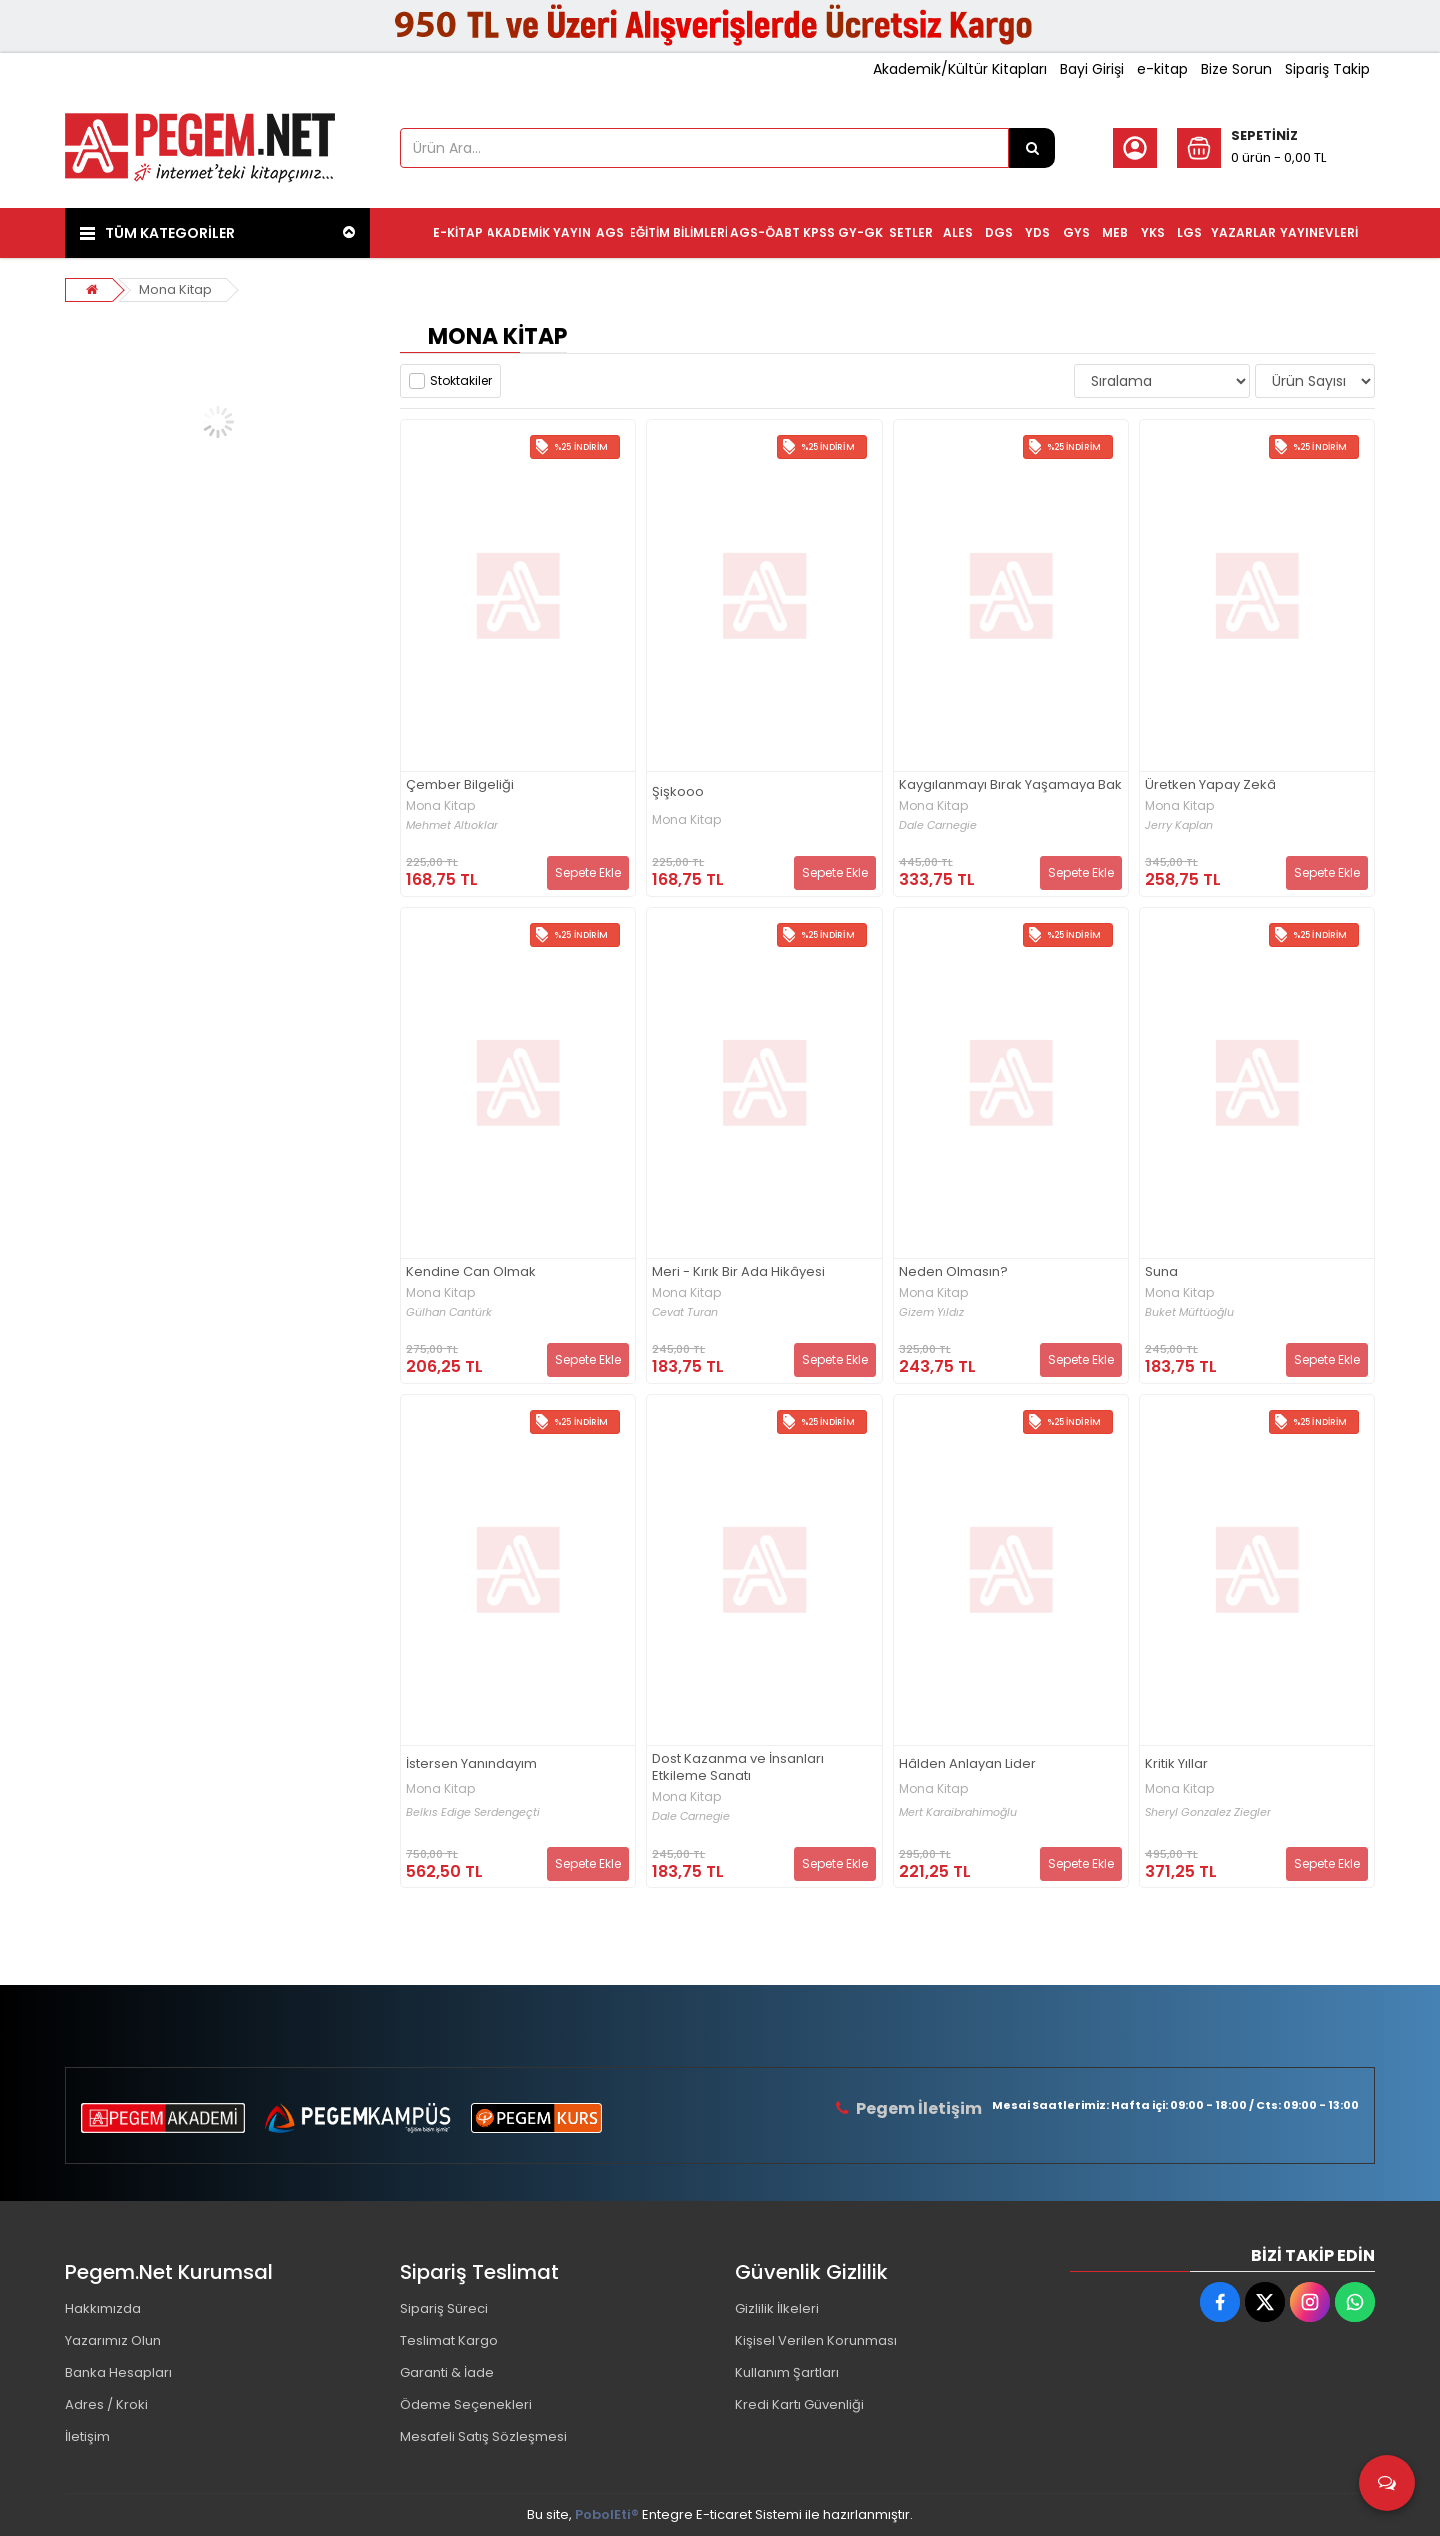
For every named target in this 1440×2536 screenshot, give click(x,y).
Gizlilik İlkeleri (777, 2308)
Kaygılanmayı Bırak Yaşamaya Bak (1010, 785)
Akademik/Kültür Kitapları (960, 69)
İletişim (87, 2436)
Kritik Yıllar (1176, 1764)
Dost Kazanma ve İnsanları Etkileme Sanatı (738, 1768)
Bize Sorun (1236, 69)
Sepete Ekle (588, 872)
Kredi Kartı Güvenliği (799, 2404)
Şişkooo (678, 792)
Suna (1161, 1272)
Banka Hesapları (118, 2372)
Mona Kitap (175, 289)
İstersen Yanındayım (471, 1764)
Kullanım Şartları (787, 2372)
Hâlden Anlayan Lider (967, 1764)
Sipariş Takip (1327, 69)
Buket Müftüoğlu (1189, 1312)
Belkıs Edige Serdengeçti (473, 1812)
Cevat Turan (685, 1312)
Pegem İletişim (919, 2108)
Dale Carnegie (938, 825)
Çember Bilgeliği (460, 785)
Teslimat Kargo (449, 2340)
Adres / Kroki (106, 2404)
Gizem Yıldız (931, 1312)
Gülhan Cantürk (449, 1312)
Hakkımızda (103, 2308)
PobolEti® (607, 2514)
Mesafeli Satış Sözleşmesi (483, 2436)
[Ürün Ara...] (1032, 148)
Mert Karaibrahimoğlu (958, 1812)
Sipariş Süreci (444, 2308)
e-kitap (1162, 69)
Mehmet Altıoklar (452, 825)
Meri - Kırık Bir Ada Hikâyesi (738, 1272)
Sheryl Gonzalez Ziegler (1208, 1812)
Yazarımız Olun (113, 2340)
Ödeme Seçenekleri (466, 2404)
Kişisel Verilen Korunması (816, 2340)
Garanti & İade (447, 2372)
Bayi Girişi (1092, 69)
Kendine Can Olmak (471, 1272)
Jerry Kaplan (1179, 825)
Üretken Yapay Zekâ (1210, 785)
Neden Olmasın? (953, 1272)
